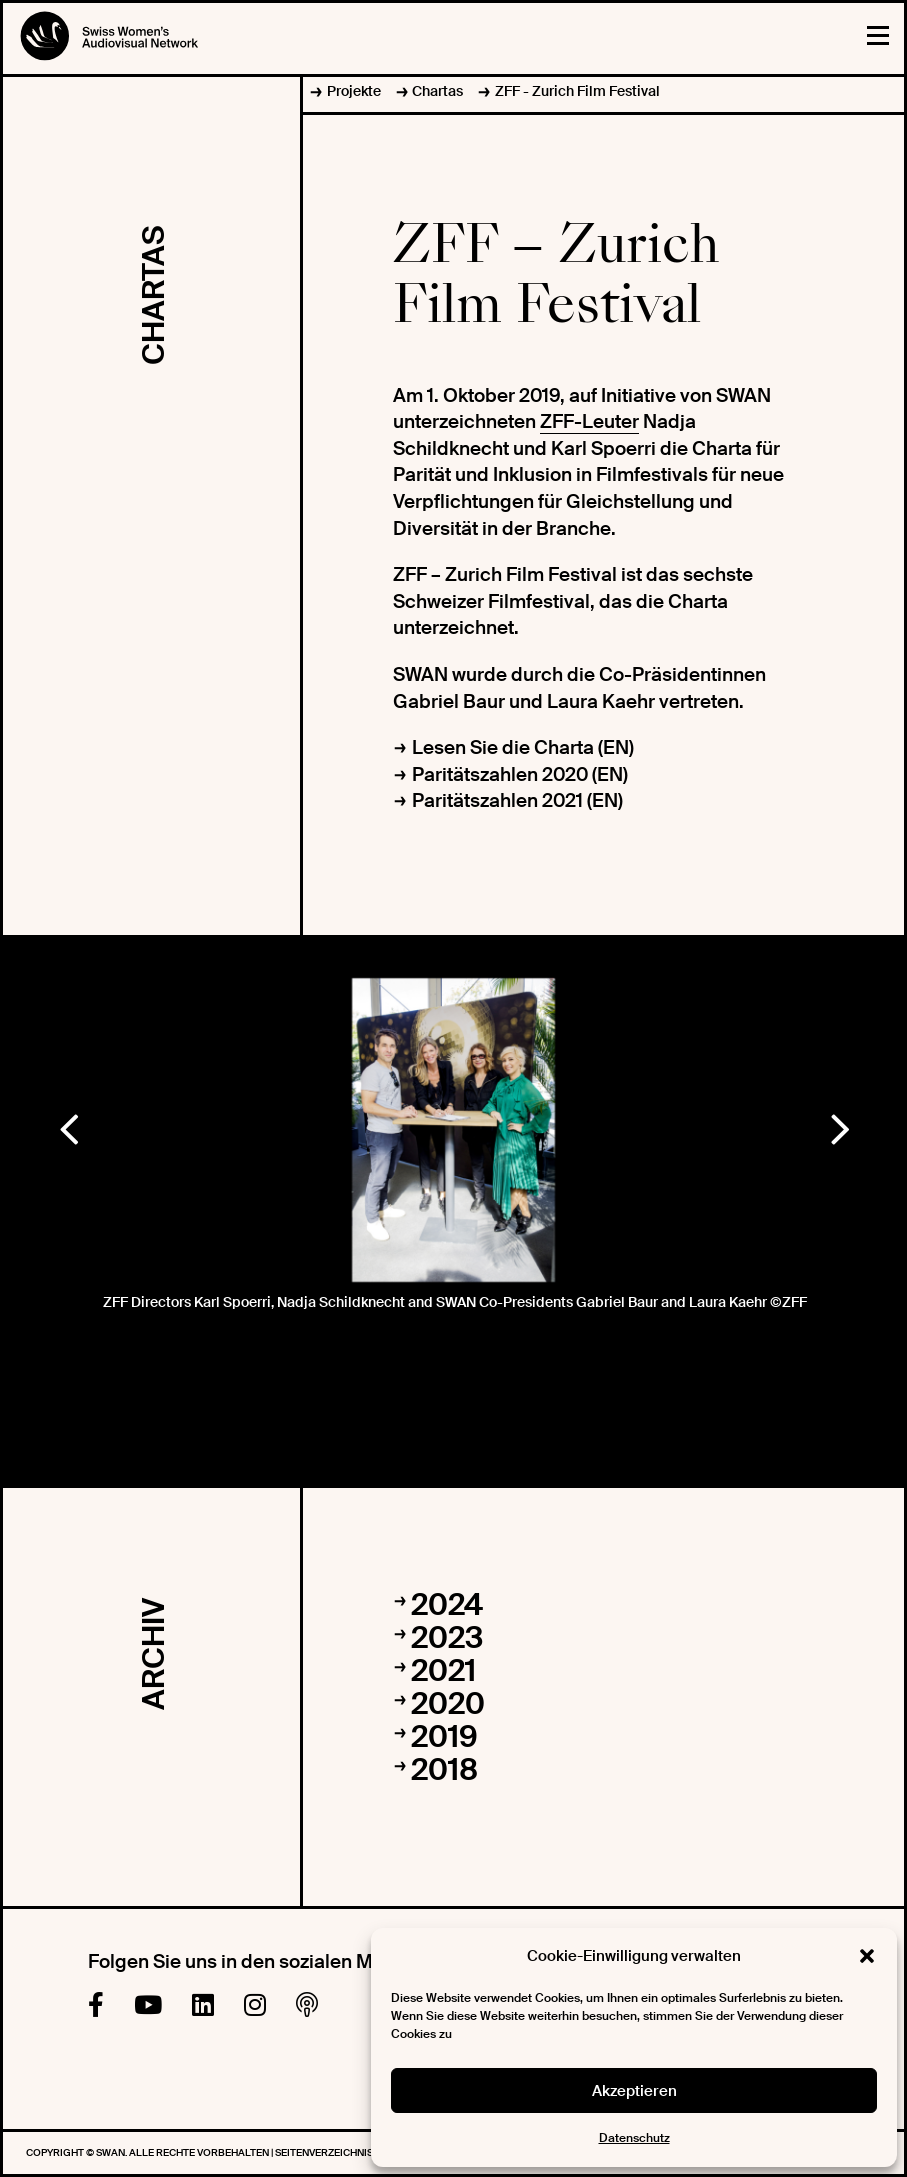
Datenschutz (634, 2138)
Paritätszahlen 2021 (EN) (517, 800)
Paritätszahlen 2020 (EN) (520, 774)
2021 (443, 1670)
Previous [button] (68, 1125)
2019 (444, 1736)
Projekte (354, 91)
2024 (447, 1604)
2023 (447, 1637)
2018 (444, 1769)
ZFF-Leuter (589, 421)
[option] (453, 1130)
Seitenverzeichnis (325, 2152)
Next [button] (839, 1125)
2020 (448, 1703)
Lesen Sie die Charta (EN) (523, 747)
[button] (867, 1956)
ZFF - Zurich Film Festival (577, 91)
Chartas (437, 91)
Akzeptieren (634, 2091)
